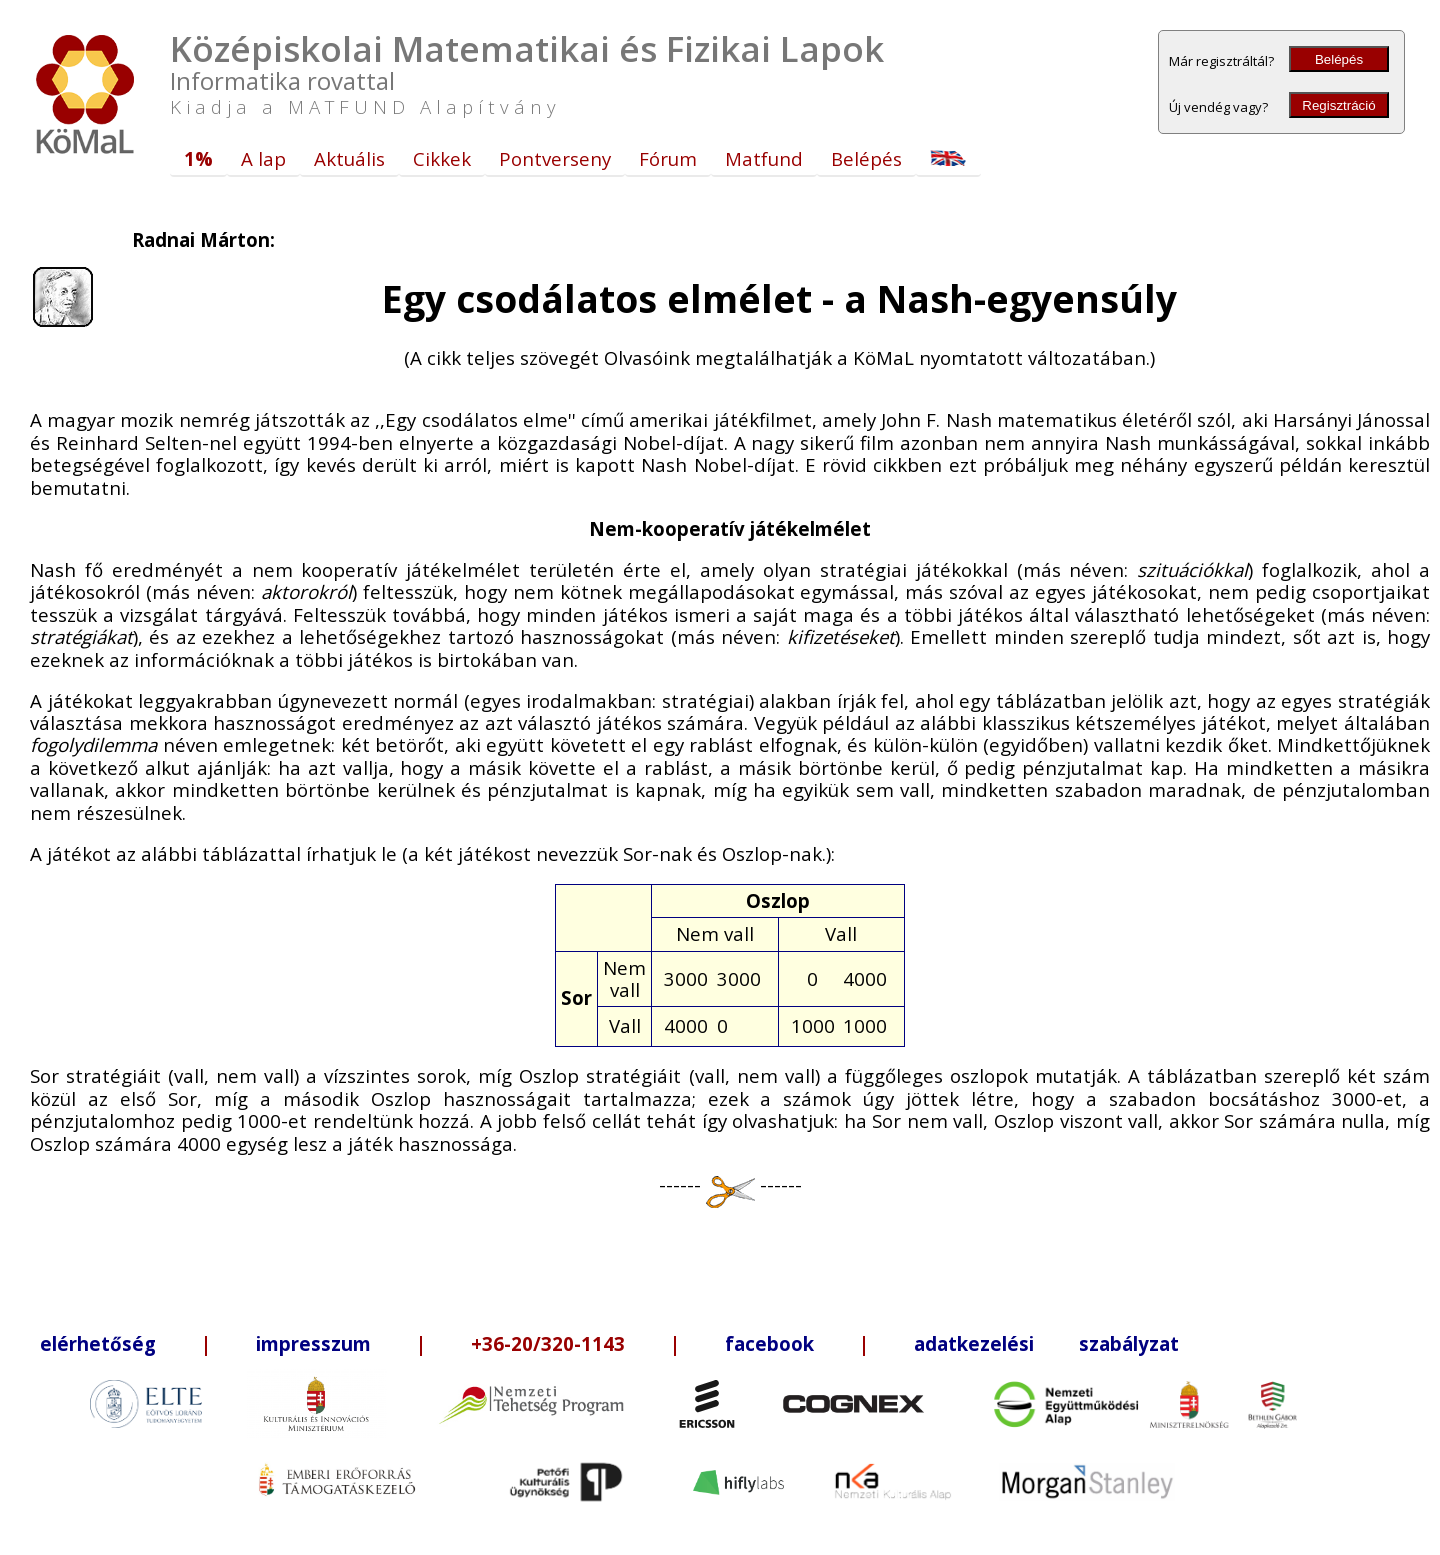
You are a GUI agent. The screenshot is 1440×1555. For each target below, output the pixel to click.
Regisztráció (1338, 105)
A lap (263, 158)
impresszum (313, 1343)
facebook (769, 1343)
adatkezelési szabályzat (1046, 1343)
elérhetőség (98, 1343)
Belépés (1339, 59)
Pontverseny (555, 158)
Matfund (764, 158)
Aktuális (349, 158)
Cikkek (442, 158)
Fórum (668, 158)
